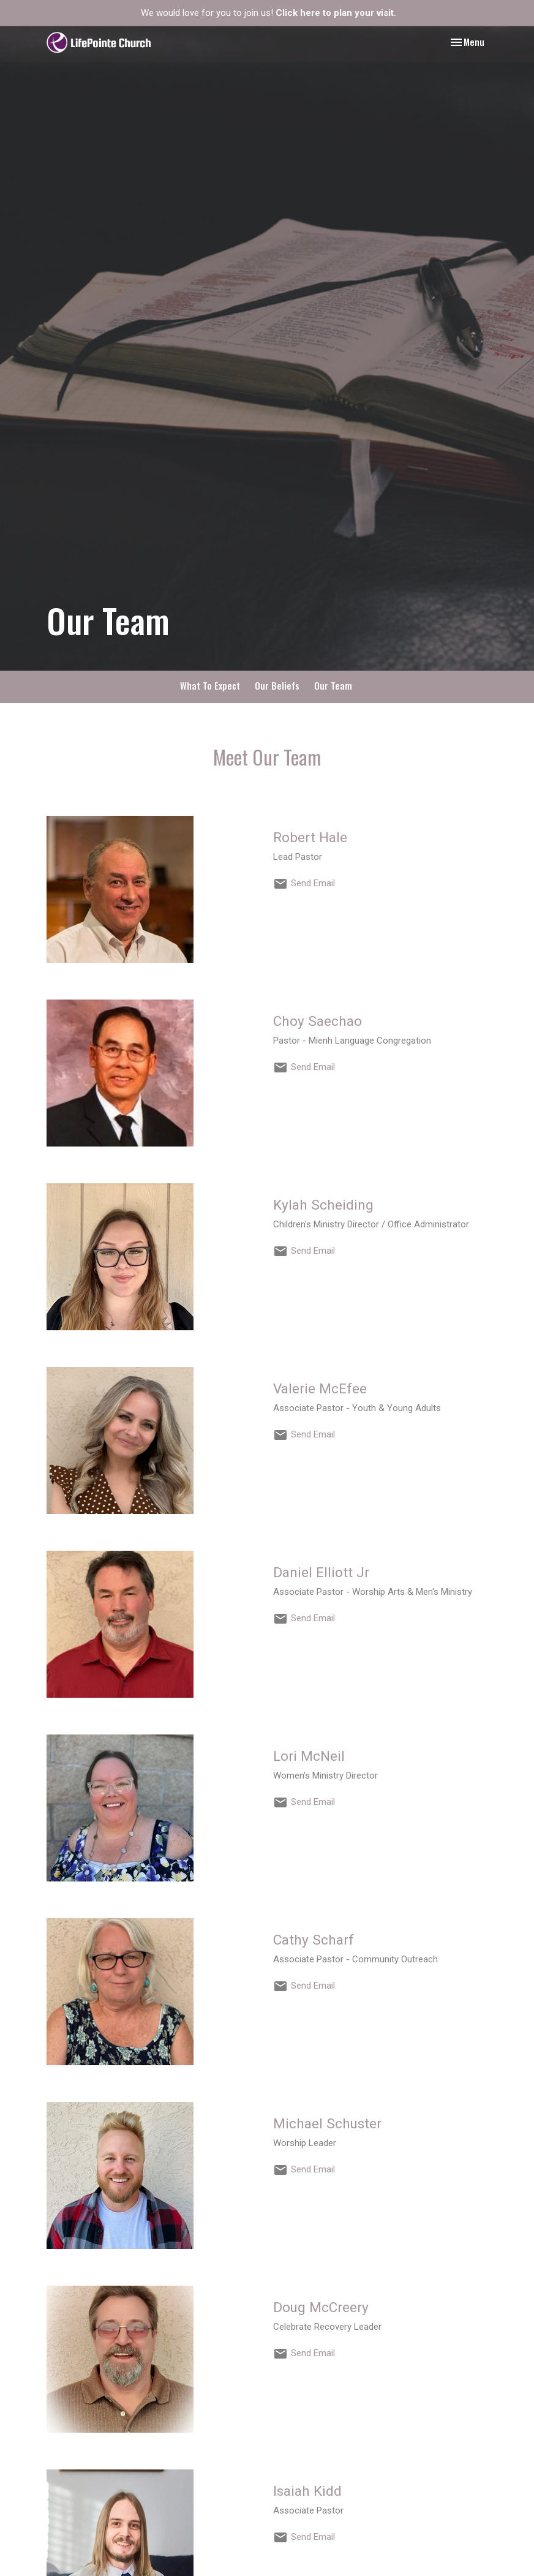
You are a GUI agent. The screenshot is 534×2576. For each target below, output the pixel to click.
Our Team (333, 685)
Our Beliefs (277, 685)
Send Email (313, 883)
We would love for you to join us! (268, 12)
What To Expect (210, 685)
